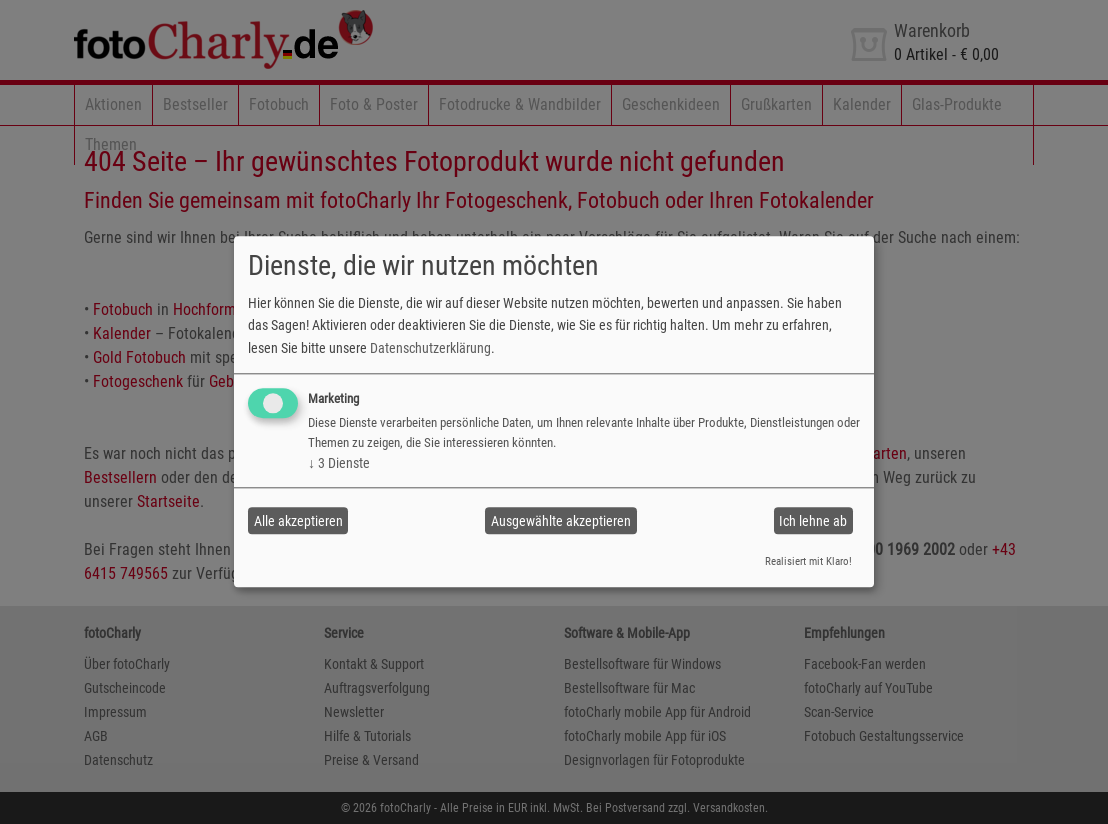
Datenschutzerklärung (430, 348)
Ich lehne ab (813, 521)
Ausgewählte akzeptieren (561, 521)
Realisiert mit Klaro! (808, 561)
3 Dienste (339, 463)
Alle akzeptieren (298, 521)
